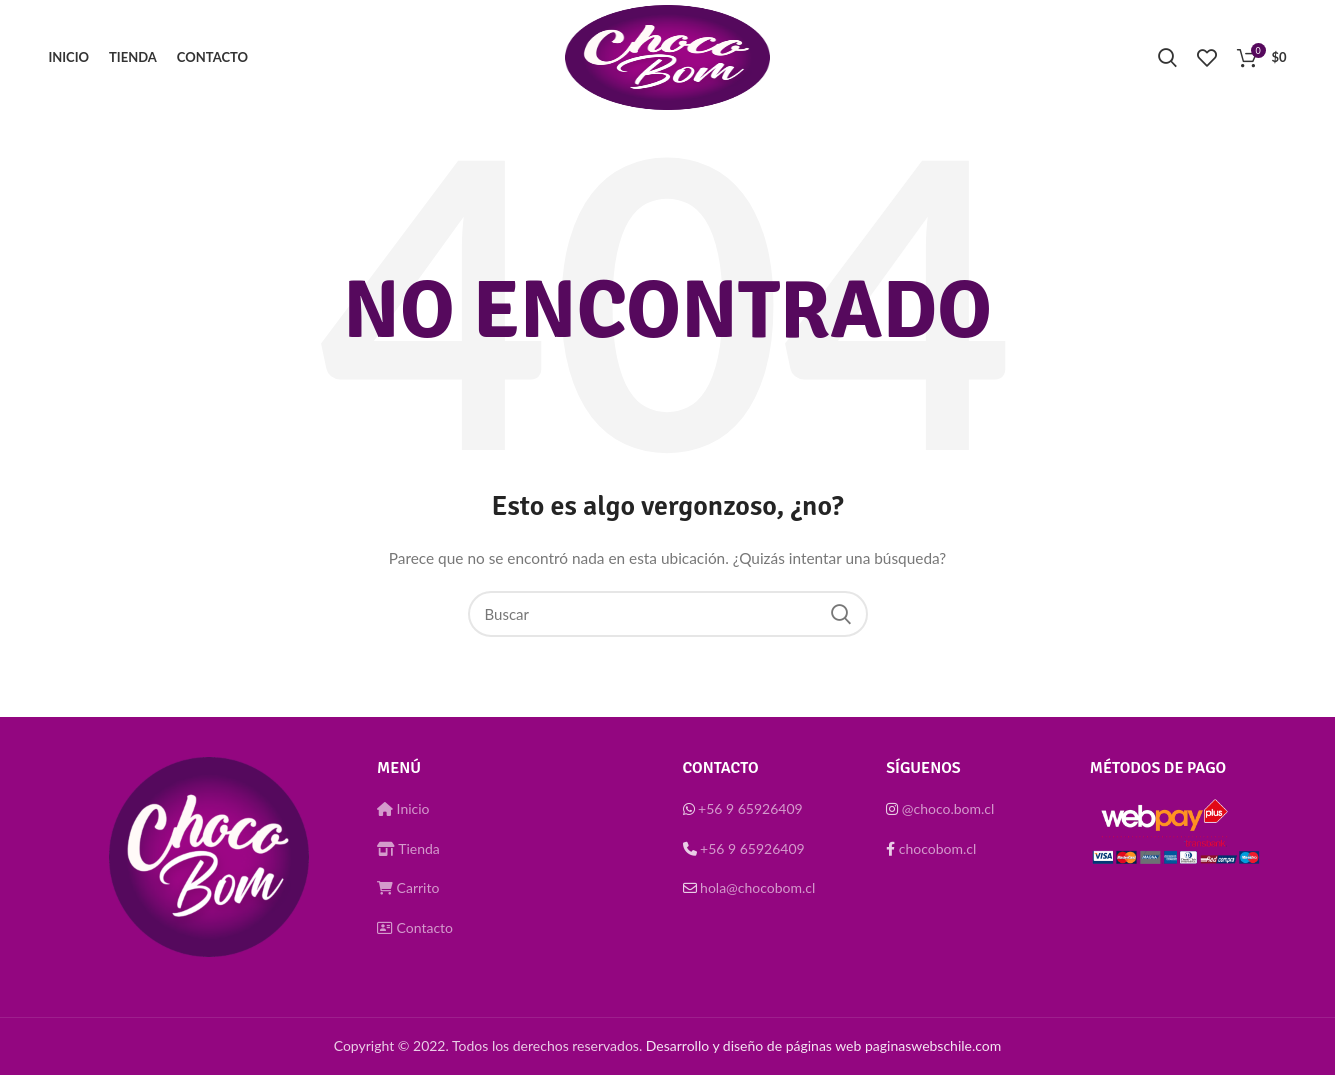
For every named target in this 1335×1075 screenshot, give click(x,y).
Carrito (408, 887)
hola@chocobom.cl (757, 887)
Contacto (415, 927)
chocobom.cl (938, 848)
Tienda (408, 848)
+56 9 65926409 (750, 808)
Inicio (403, 808)
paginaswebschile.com (933, 1045)
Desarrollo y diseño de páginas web (754, 1045)
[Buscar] (668, 614)
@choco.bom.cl (948, 808)
